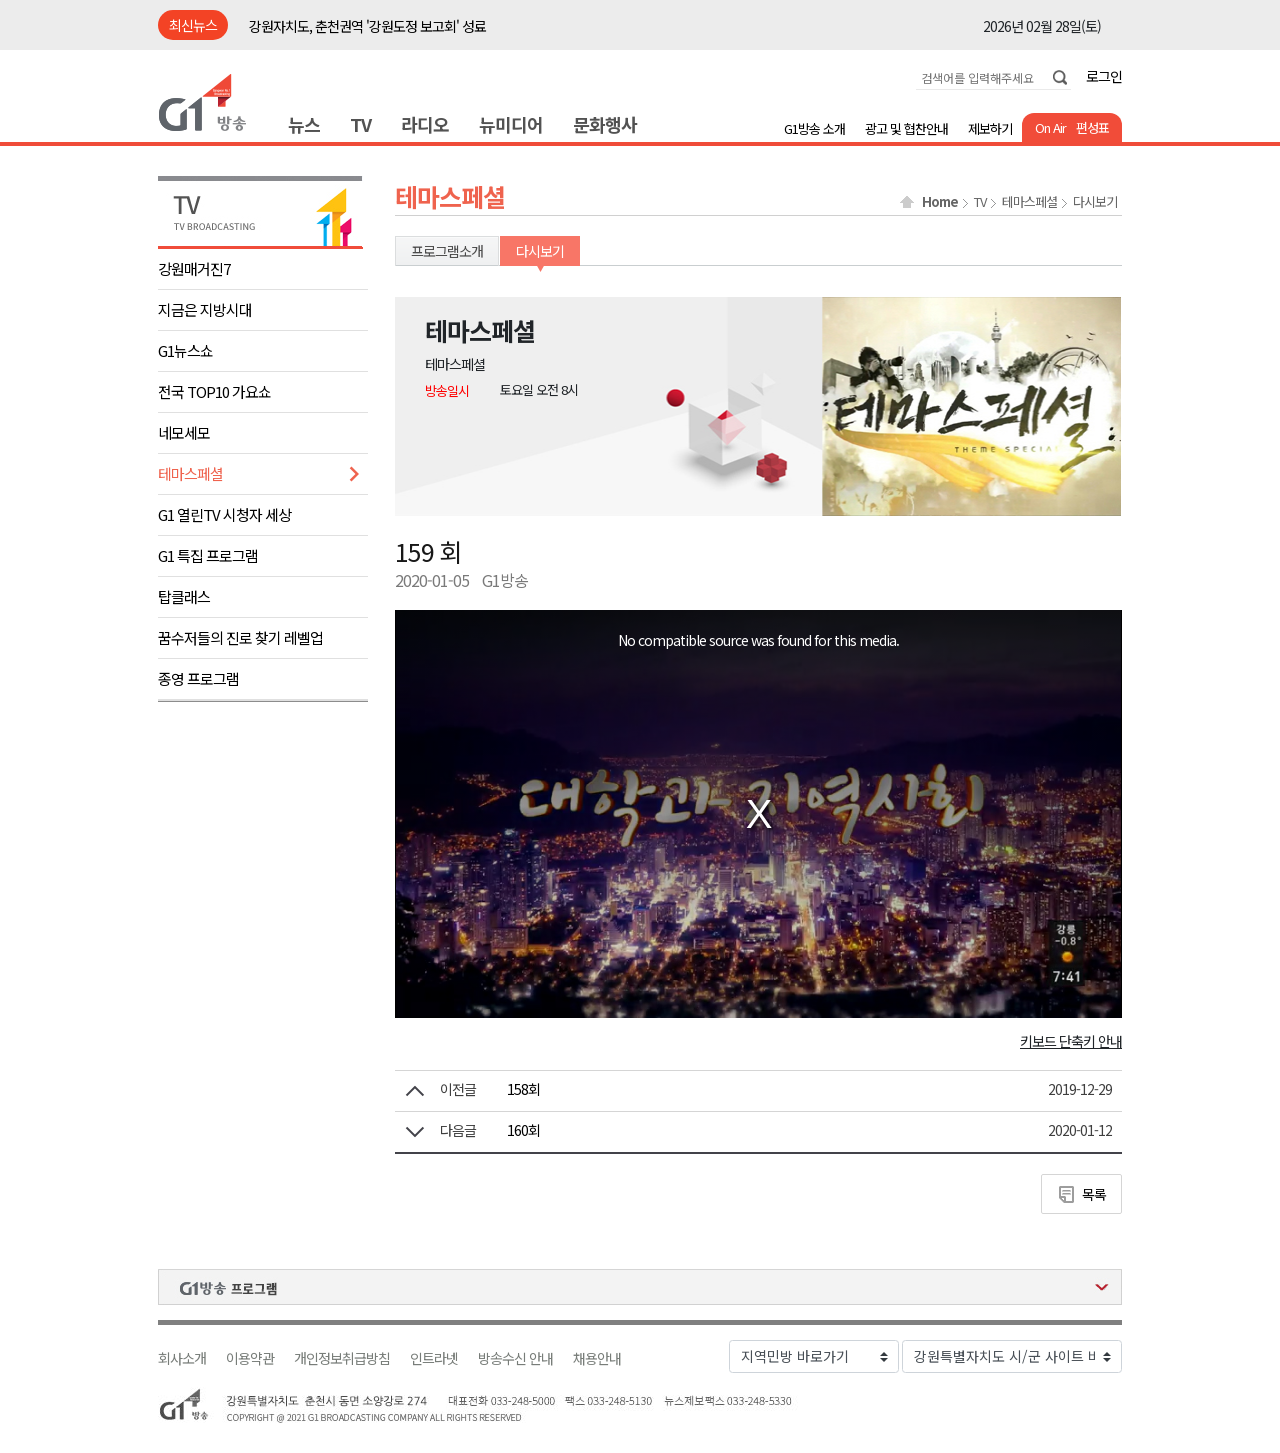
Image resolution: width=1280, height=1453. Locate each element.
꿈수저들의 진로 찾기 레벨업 (240, 637)
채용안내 (597, 1358)
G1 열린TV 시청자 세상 (224, 514)
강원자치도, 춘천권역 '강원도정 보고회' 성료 (367, 26)
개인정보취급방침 (342, 1358)
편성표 (1092, 127)
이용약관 (250, 1358)
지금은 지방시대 (205, 309)
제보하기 (990, 128)
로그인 (1104, 76)
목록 (1094, 1194)
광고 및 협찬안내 (906, 128)
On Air (1050, 127)
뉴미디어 (511, 124)
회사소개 (182, 1358)
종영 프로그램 (198, 678)
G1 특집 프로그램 (208, 555)
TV (360, 124)
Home (940, 202)
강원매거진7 (194, 268)
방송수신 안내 (515, 1358)
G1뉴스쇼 (185, 350)
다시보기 (1095, 202)
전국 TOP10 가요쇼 (214, 391)
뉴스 (304, 124)
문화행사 (605, 124)
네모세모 (184, 432)
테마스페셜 (190, 473)
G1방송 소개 (814, 128)
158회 (523, 1089)
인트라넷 (434, 1358)
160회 (523, 1130)
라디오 (425, 124)
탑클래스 (184, 596)
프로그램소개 (447, 251)
